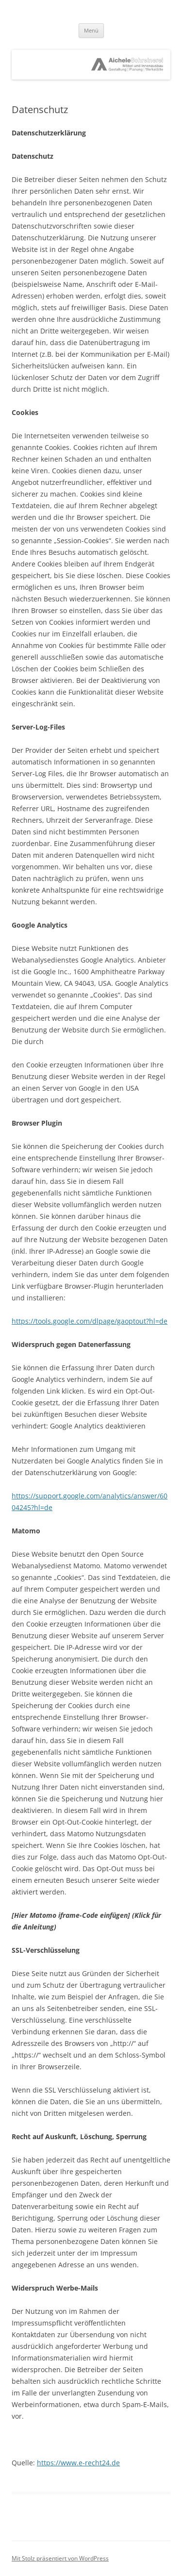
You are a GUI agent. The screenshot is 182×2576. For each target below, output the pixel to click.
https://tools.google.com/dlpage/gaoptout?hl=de (89, 1321)
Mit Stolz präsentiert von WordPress (60, 2558)
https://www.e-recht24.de (78, 2462)
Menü (91, 30)
